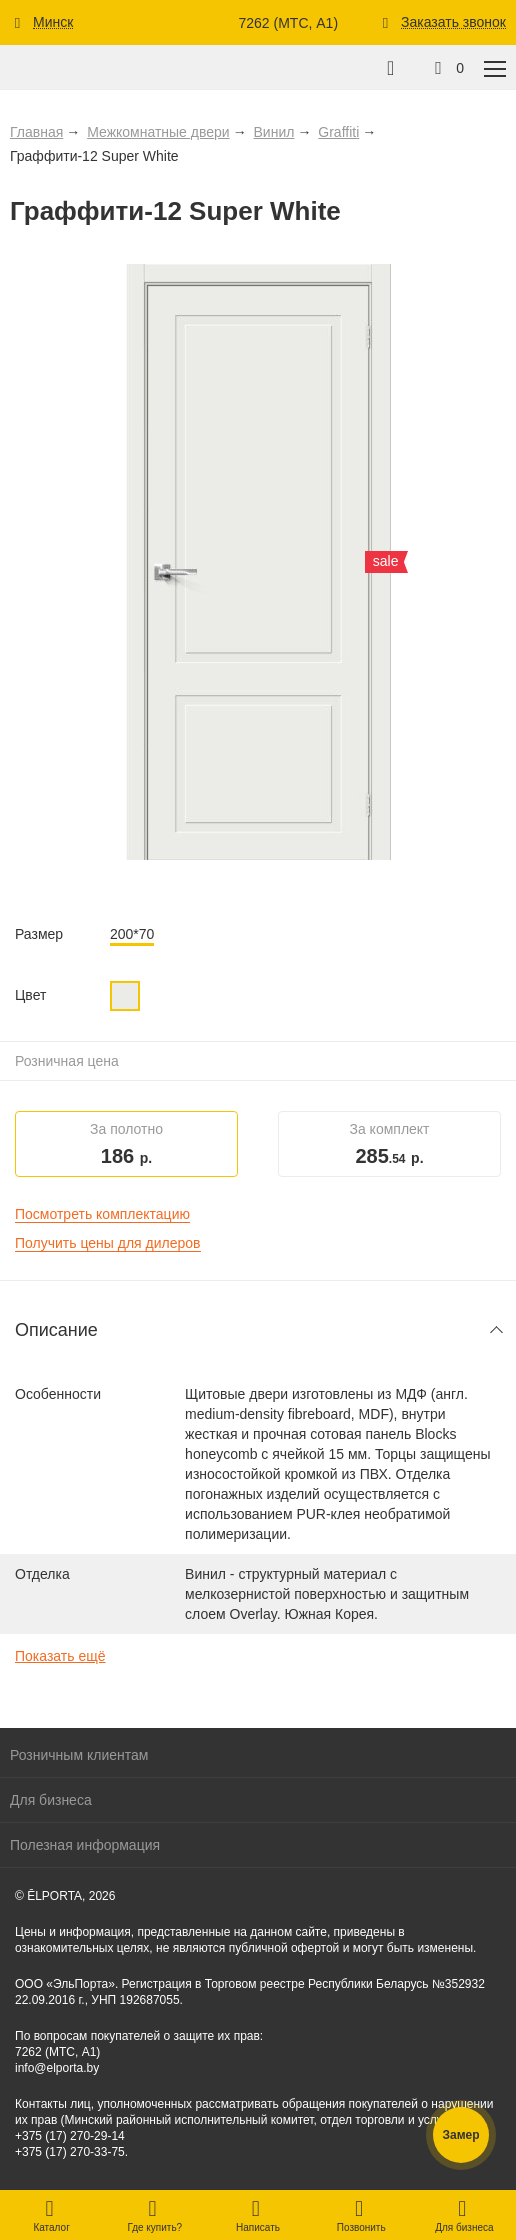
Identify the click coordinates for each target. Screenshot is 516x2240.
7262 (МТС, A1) (288, 23)
